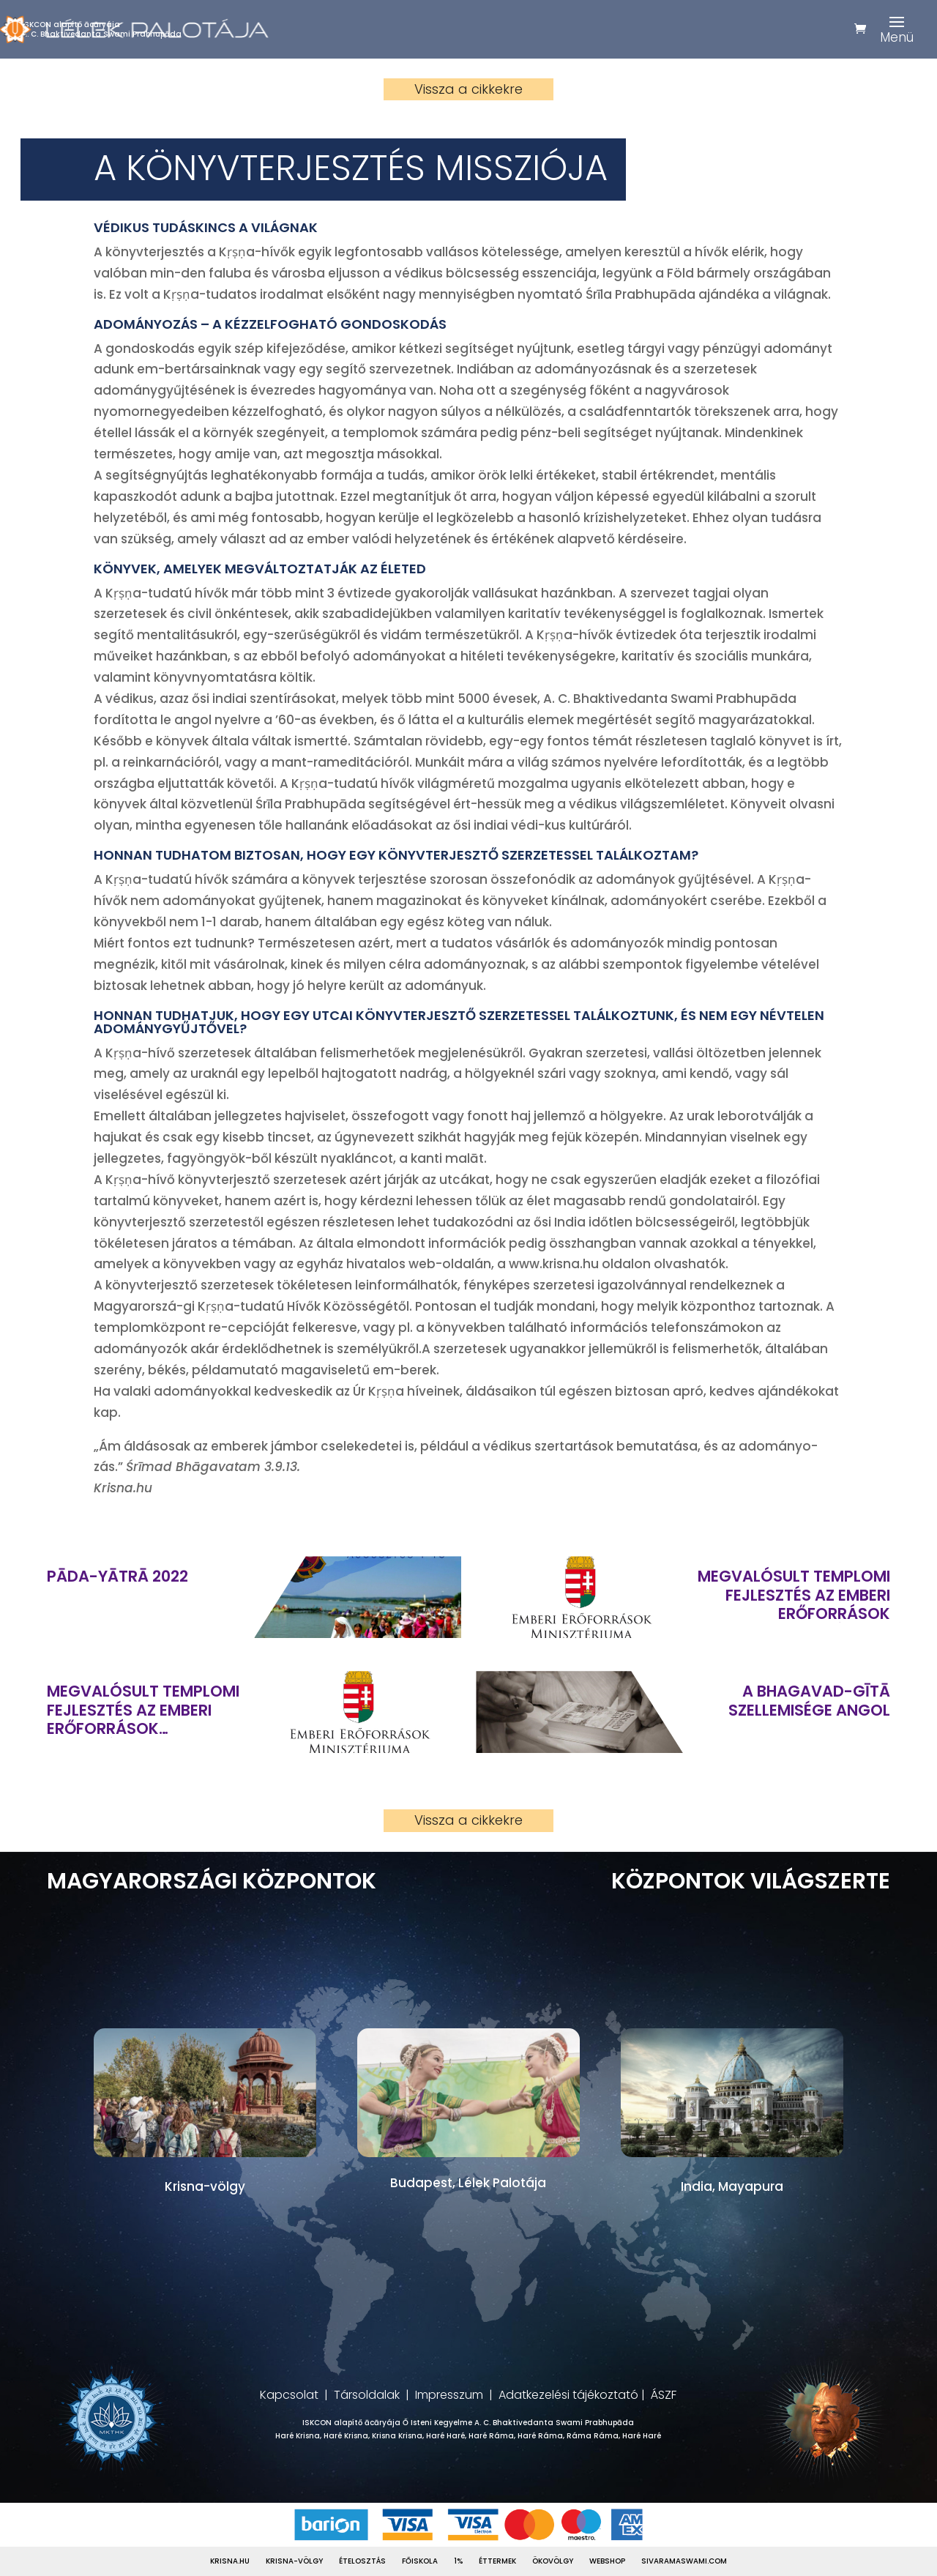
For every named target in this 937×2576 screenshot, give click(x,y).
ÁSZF (663, 2394)
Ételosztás (362, 2561)
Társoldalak (367, 2394)
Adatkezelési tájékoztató (568, 2394)
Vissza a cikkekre (468, 89)
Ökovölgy (552, 2561)
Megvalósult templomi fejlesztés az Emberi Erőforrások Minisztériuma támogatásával (794, 1595)
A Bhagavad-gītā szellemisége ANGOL (809, 1700)
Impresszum (449, 2394)
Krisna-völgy (294, 2561)
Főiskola (420, 2561)
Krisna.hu (230, 2561)
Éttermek (497, 2561)
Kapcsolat (289, 2394)
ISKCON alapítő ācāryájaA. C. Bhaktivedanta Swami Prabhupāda (102, 29)
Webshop (607, 2561)
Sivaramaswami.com (684, 2561)
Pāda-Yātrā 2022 (117, 1576)
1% (458, 2561)
